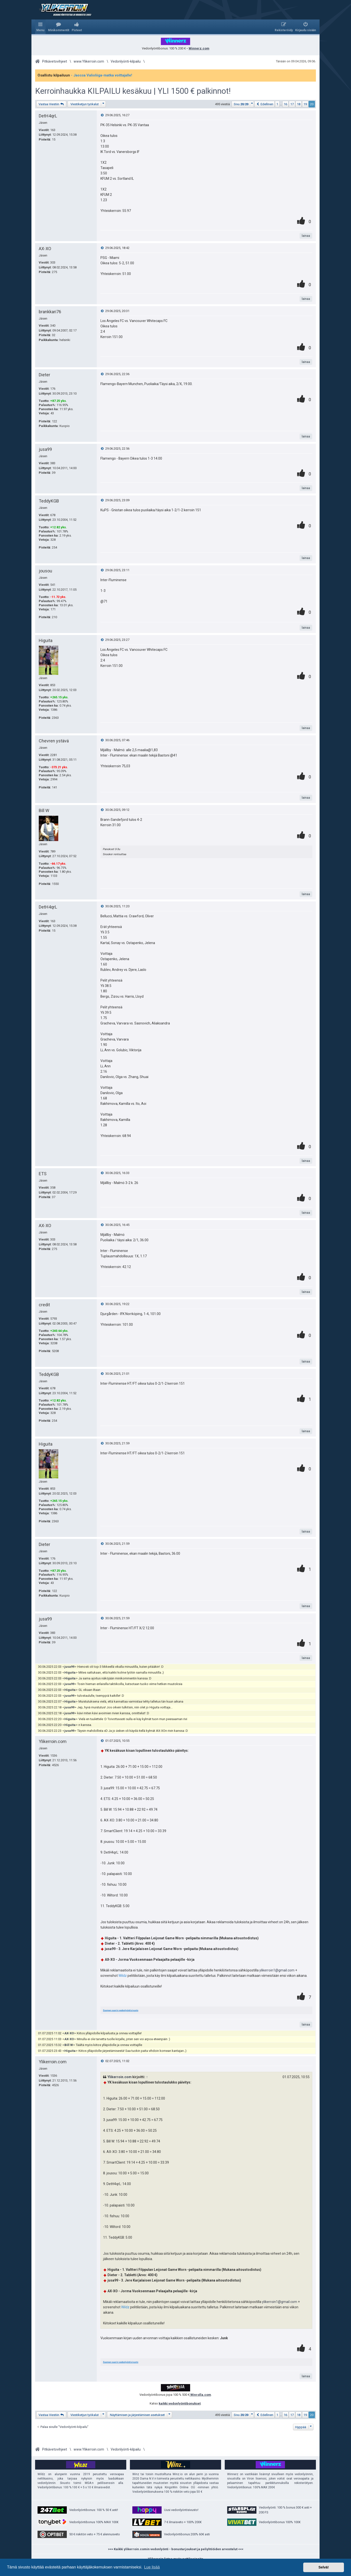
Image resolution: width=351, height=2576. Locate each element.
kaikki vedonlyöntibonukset (180, 2403)
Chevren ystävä (54, 740)
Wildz (122, 1976)
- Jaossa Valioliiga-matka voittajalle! (101, 75)
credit (44, 1304)
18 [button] (298, 104)
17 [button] (292, 104)
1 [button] (277, 104)
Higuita (45, 640)
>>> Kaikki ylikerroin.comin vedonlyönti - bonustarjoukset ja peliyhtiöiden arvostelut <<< (175, 2549)
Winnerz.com (199, 48)
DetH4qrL (48, 115)
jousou (45, 570)
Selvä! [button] (323, 2567)
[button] (243, 104)
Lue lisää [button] (152, 2567)
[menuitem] (58, 26)
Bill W (44, 810)
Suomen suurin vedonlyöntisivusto (120, 2010)
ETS (43, 1173)
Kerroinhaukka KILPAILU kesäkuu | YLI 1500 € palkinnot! (133, 91)
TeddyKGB (49, 500)
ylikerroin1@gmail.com (276, 1970)
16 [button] (285, 104)
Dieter (44, 374)
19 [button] (305, 104)
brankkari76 (50, 311)
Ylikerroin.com (53, 1741)
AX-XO (45, 248)
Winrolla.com (200, 2394)
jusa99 (45, 449)
